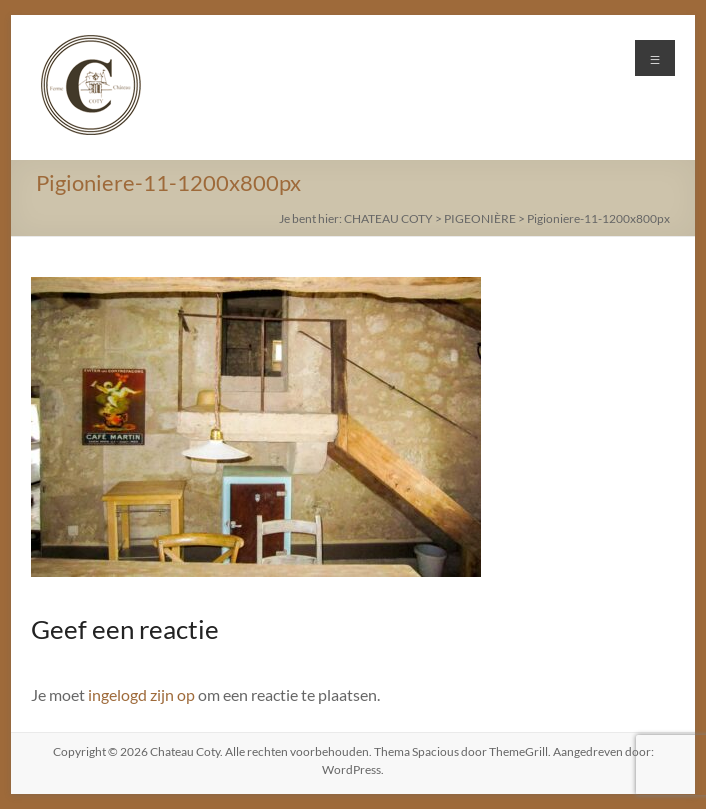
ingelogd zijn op (141, 694)
